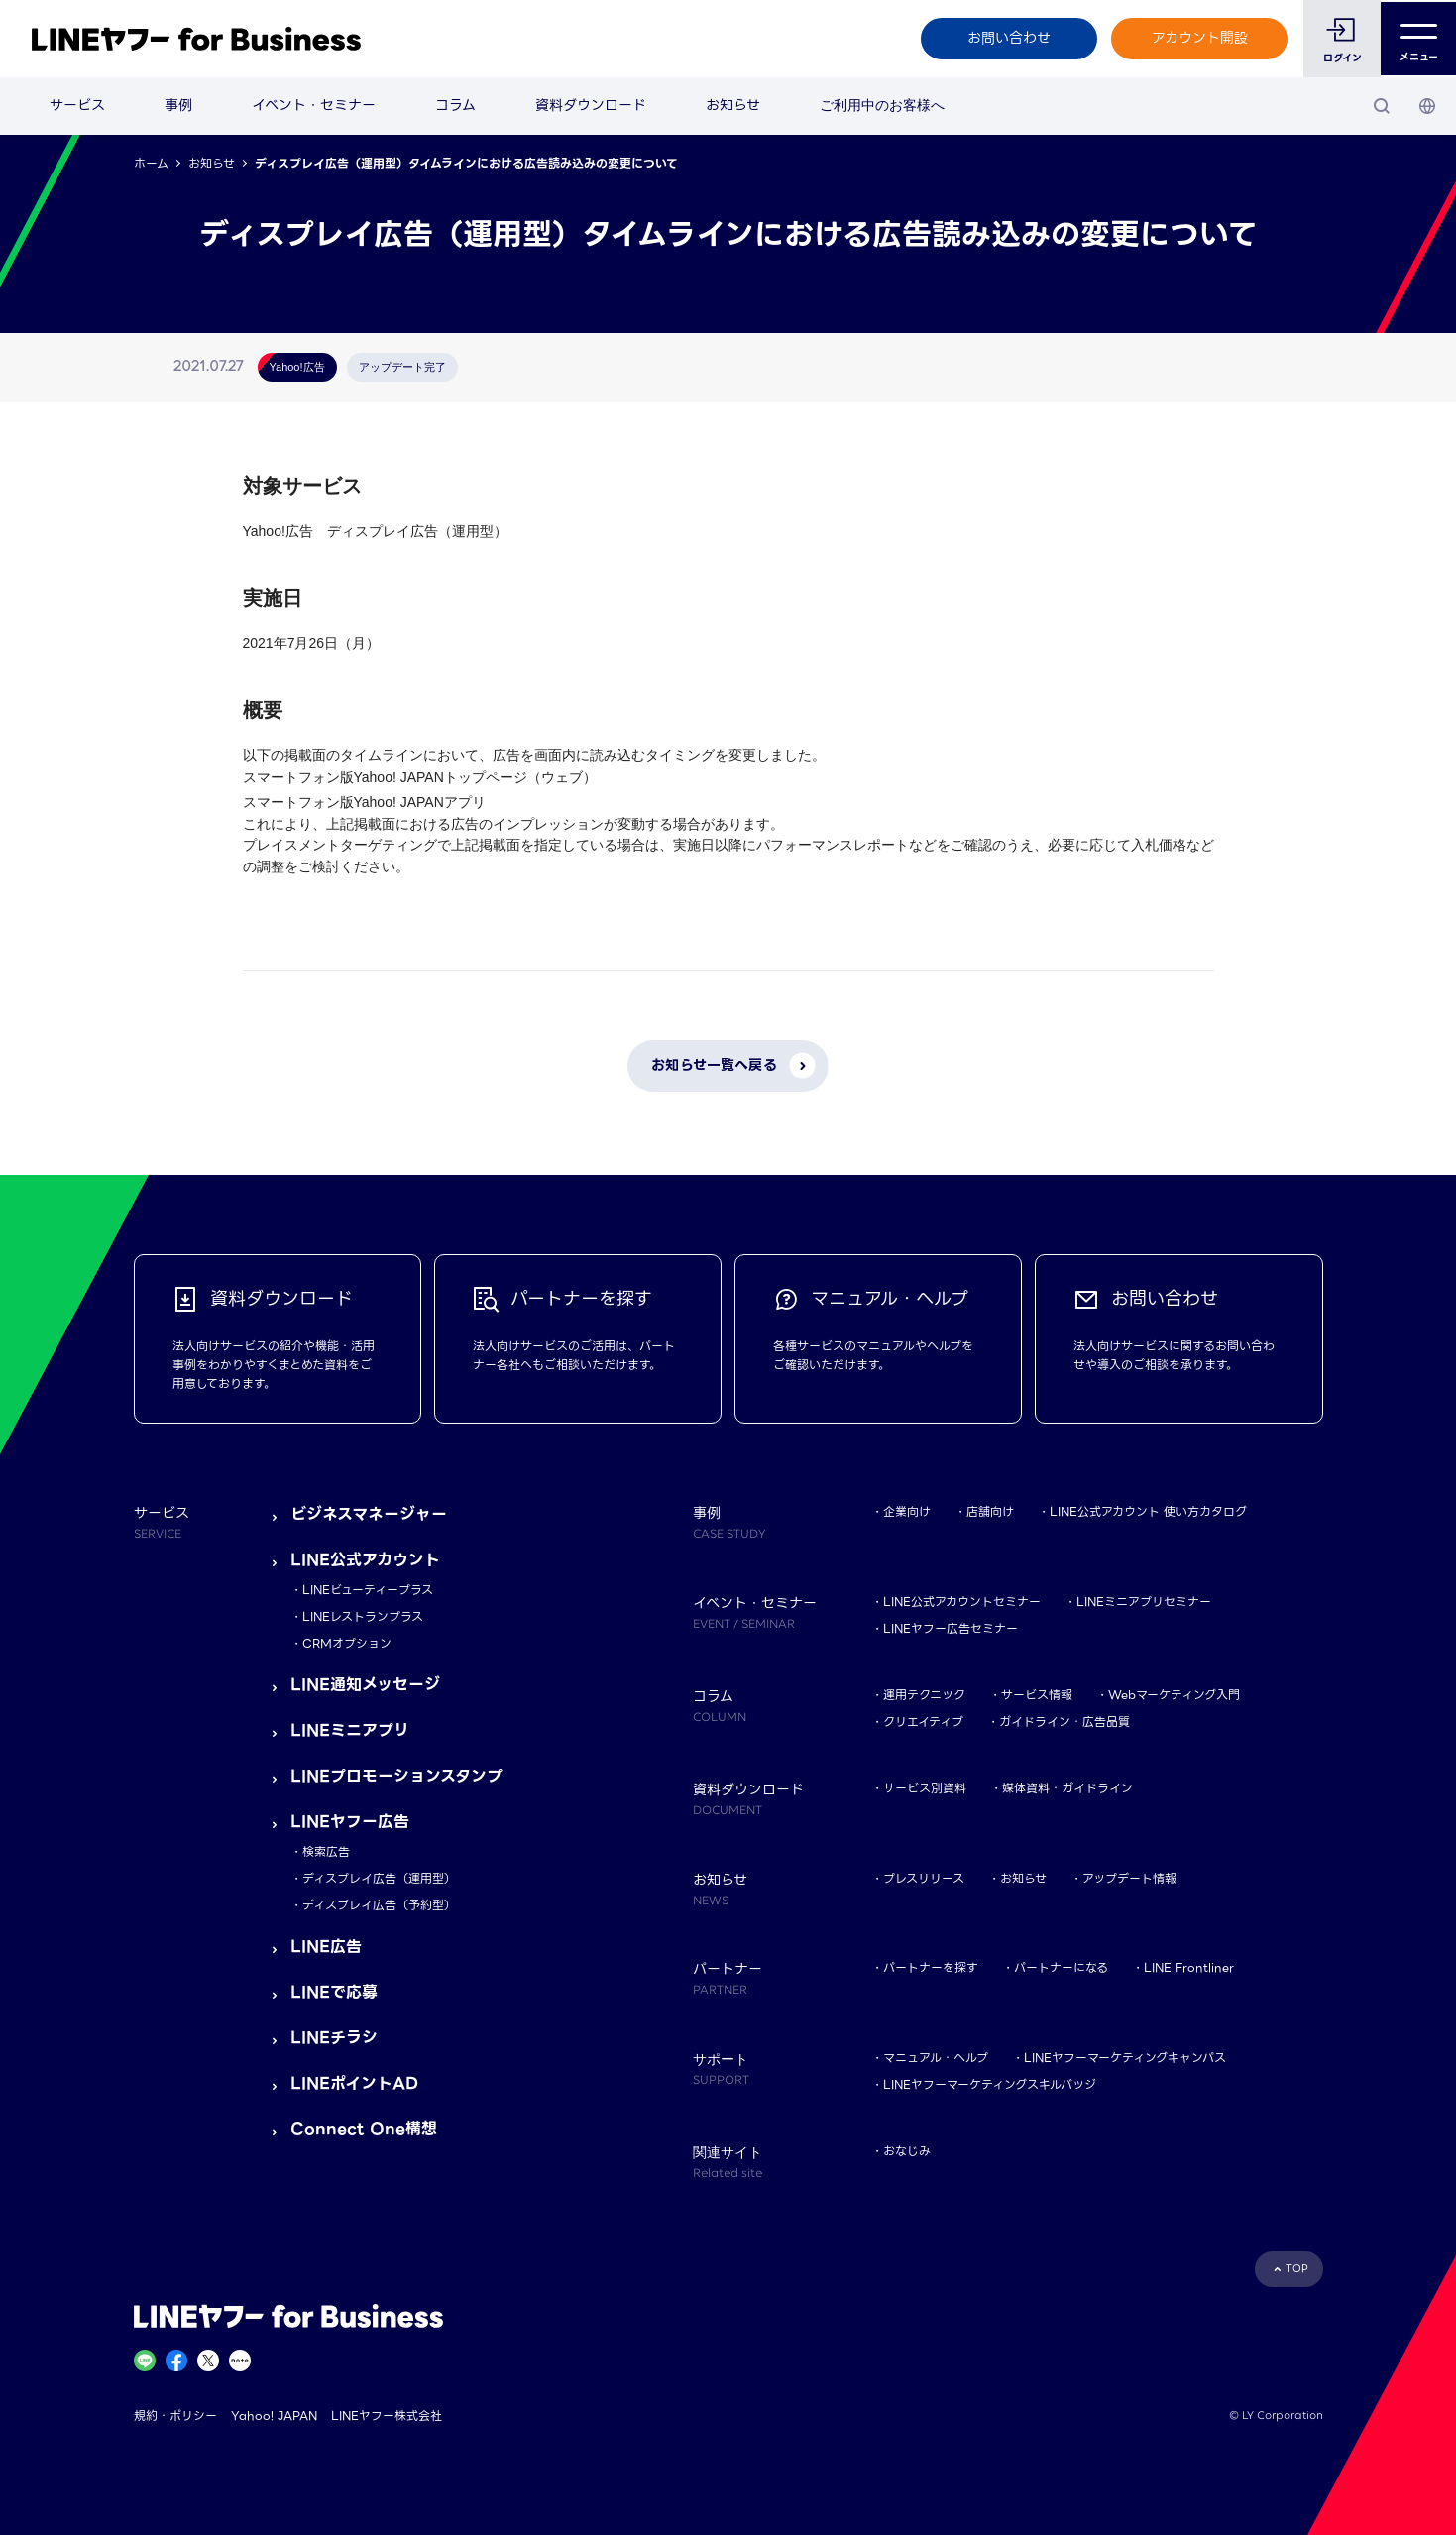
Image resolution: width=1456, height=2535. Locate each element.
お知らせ (733, 105)
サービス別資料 (924, 1788)
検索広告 (326, 1851)
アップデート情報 (1129, 1878)
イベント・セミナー (314, 105)
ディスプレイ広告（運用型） (379, 1878)
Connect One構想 (363, 2129)
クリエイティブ (923, 1721)
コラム (455, 105)
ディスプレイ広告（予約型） (379, 1905)
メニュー (1418, 38)
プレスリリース (923, 1878)
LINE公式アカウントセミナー (962, 1601)
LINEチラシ (334, 2037)
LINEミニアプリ (349, 1730)
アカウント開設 (1198, 38)
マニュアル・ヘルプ (935, 2057)
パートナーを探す (930, 1967)
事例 (178, 105)
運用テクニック (924, 1694)
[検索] (1381, 106)
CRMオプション (347, 1643)
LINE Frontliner (1189, 1967)
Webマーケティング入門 (1174, 1694)
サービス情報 (1036, 1694)
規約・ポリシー (175, 2415)
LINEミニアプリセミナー (1143, 1601)
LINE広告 (326, 1946)
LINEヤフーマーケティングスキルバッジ (989, 2084)
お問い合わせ (1007, 38)
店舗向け (990, 1511)
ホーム (151, 163)
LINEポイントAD (354, 2083)
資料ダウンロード (590, 105)
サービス (77, 105)
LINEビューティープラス (367, 1589)
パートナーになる (1061, 1967)
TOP (1297, 2268)
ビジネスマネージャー (368, 1514)
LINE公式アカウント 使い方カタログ (1148, 1511)
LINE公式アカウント (365, 1560)
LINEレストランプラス (362, 1616)
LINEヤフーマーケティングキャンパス (1125, 2057)
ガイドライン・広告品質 (1064, 1721)
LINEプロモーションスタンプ (396, 1776)
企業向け (907, 1511)
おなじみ (907, 2150)
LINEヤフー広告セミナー (950, 1628)
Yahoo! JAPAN (274, 2415)
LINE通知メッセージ (365, 1684)
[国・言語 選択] (1427, 106)
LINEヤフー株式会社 (386, 2415)
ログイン (1340, 58)
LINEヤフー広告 (349, 1821)
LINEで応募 (334, 1992)
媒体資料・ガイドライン (1067, 1788)
